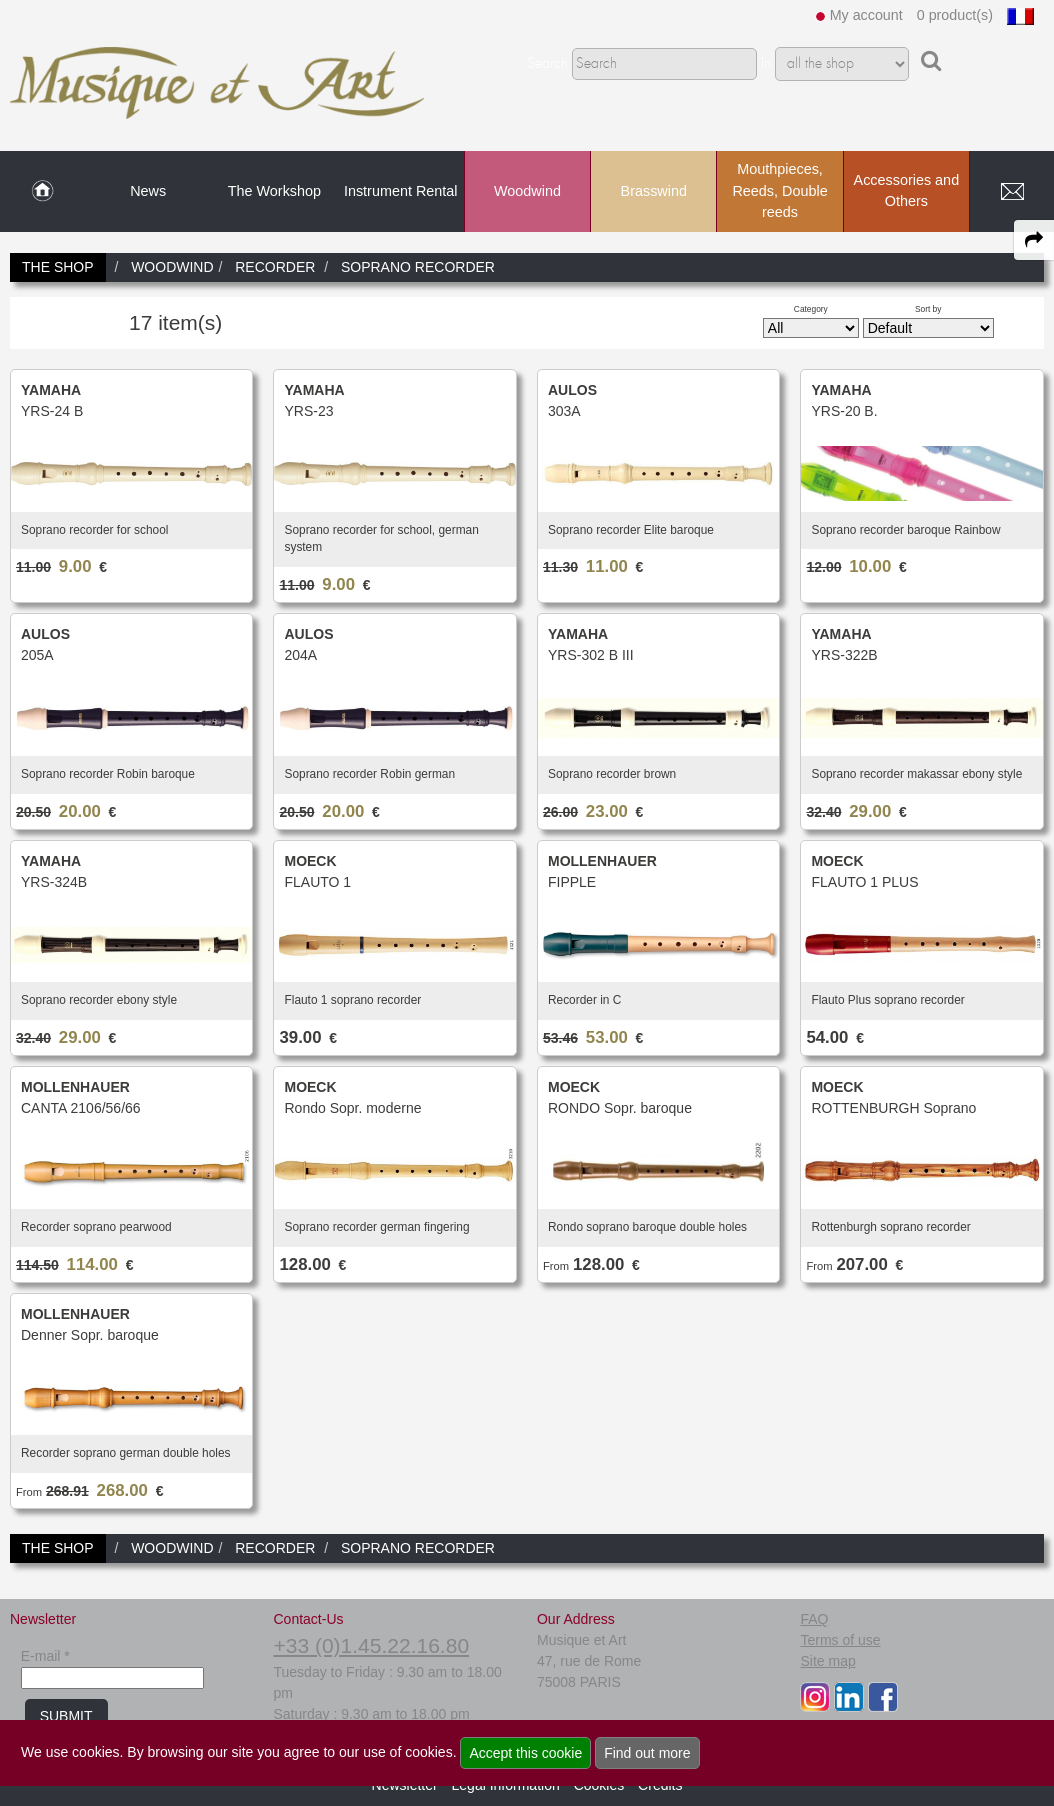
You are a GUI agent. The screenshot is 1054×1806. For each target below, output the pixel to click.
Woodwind (527, 191)
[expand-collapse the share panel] (1034, 240)
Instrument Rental (401, 191)
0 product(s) (955, 15)
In (766, 64)
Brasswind (654, 191)
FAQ (814, 1619)
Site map (827, 1661)
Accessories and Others (907, 191)
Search (547, 64)
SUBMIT (66, 1716)
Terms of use (840, 1640)
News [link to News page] (148, 191)
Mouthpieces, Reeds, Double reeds (779, 190)
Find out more (647, 1753)
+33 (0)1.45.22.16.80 (371, 1645)
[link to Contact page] (1012, 192)
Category (811, 309)
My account (866, 15)
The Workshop (274, 191)
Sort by (928, 309)
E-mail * (45, 1656)
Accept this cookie (525, 1753)
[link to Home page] (42, 192)
